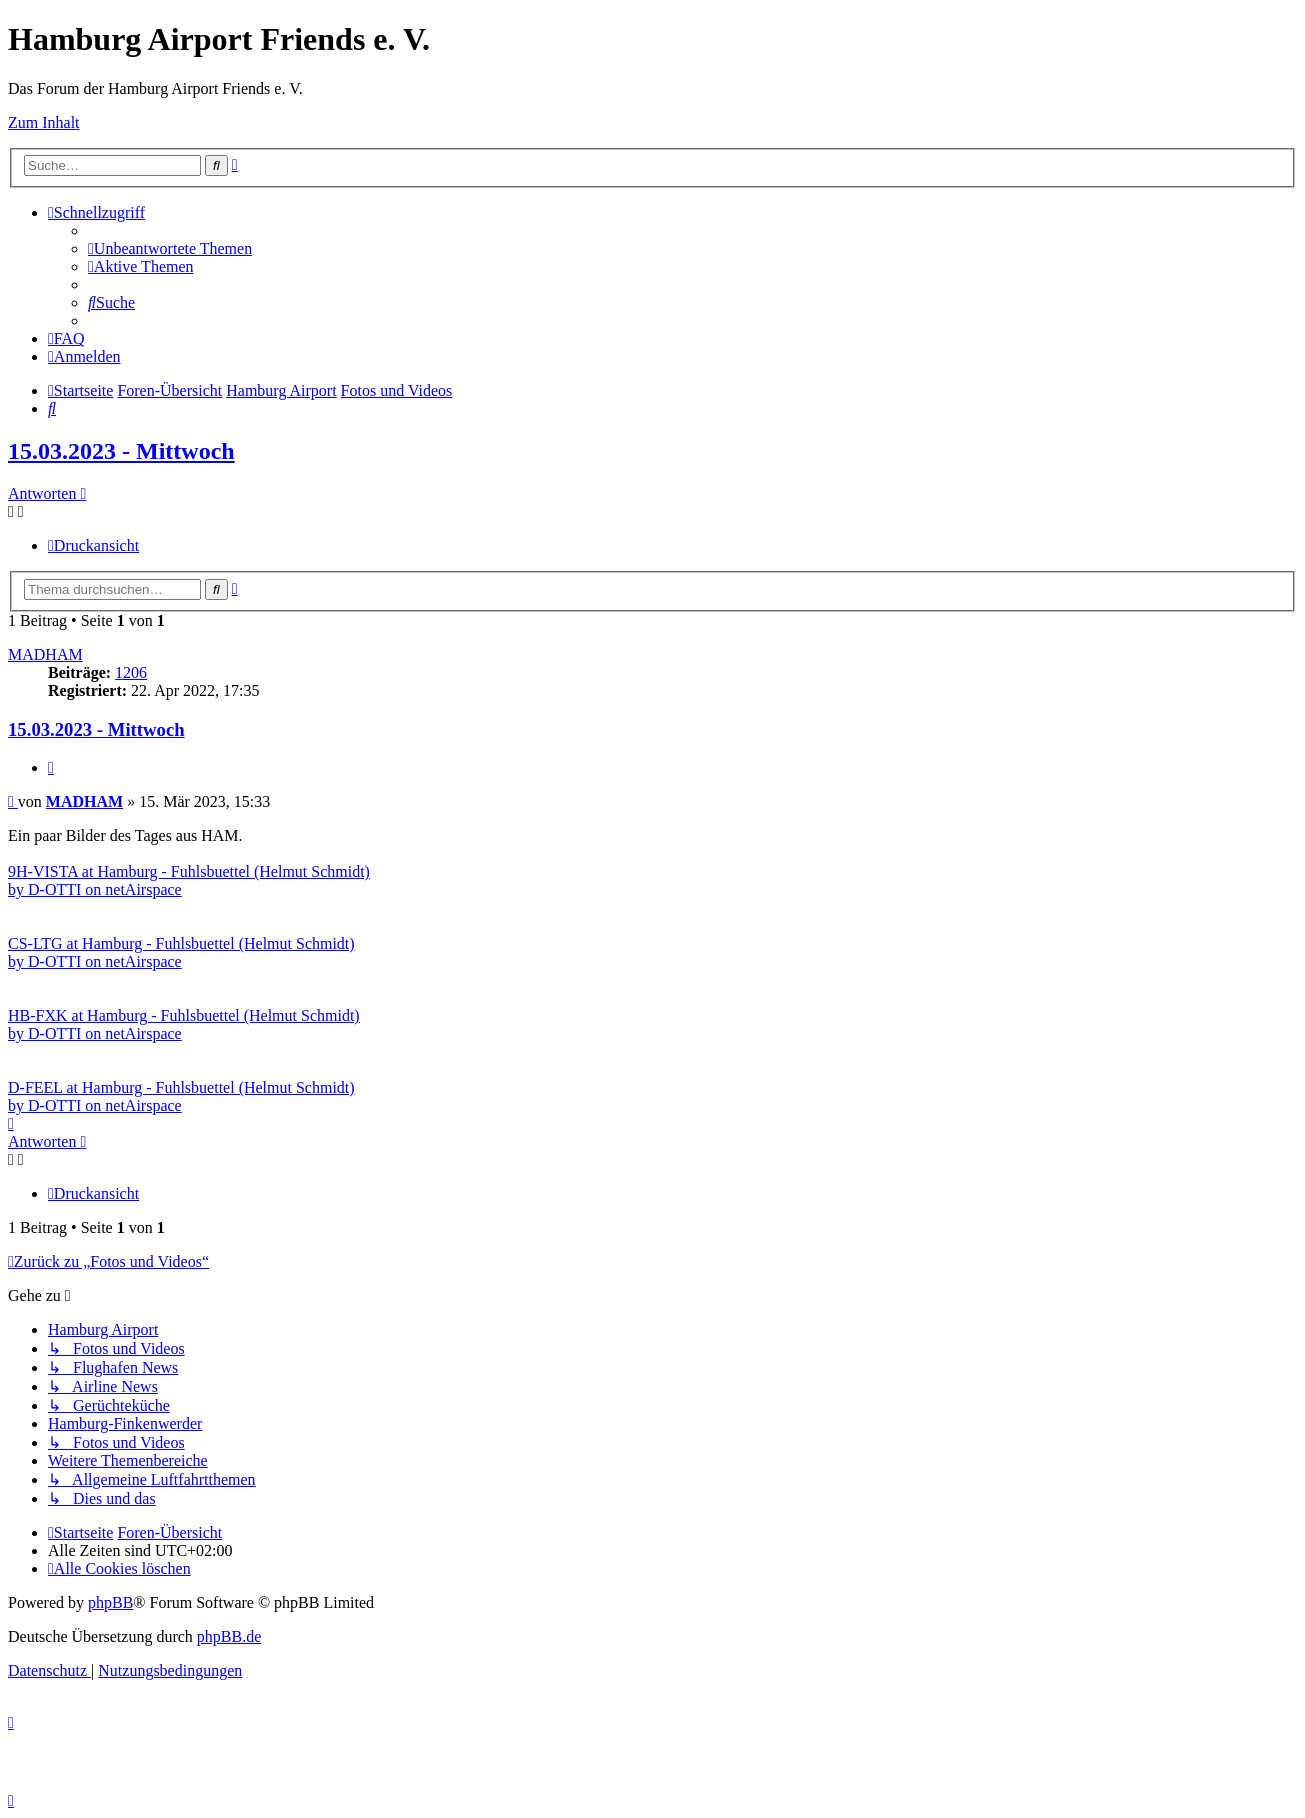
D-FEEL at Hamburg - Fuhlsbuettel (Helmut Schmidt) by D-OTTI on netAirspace (181, 1096)
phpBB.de (229, 1636)
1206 (131, 672)
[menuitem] (170, 248)
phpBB (110, 1602)
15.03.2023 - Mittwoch (121, 451)
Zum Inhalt (44, 122)
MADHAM (45, 654)
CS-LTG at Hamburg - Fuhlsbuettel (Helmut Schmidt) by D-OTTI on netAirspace (181, 952)
